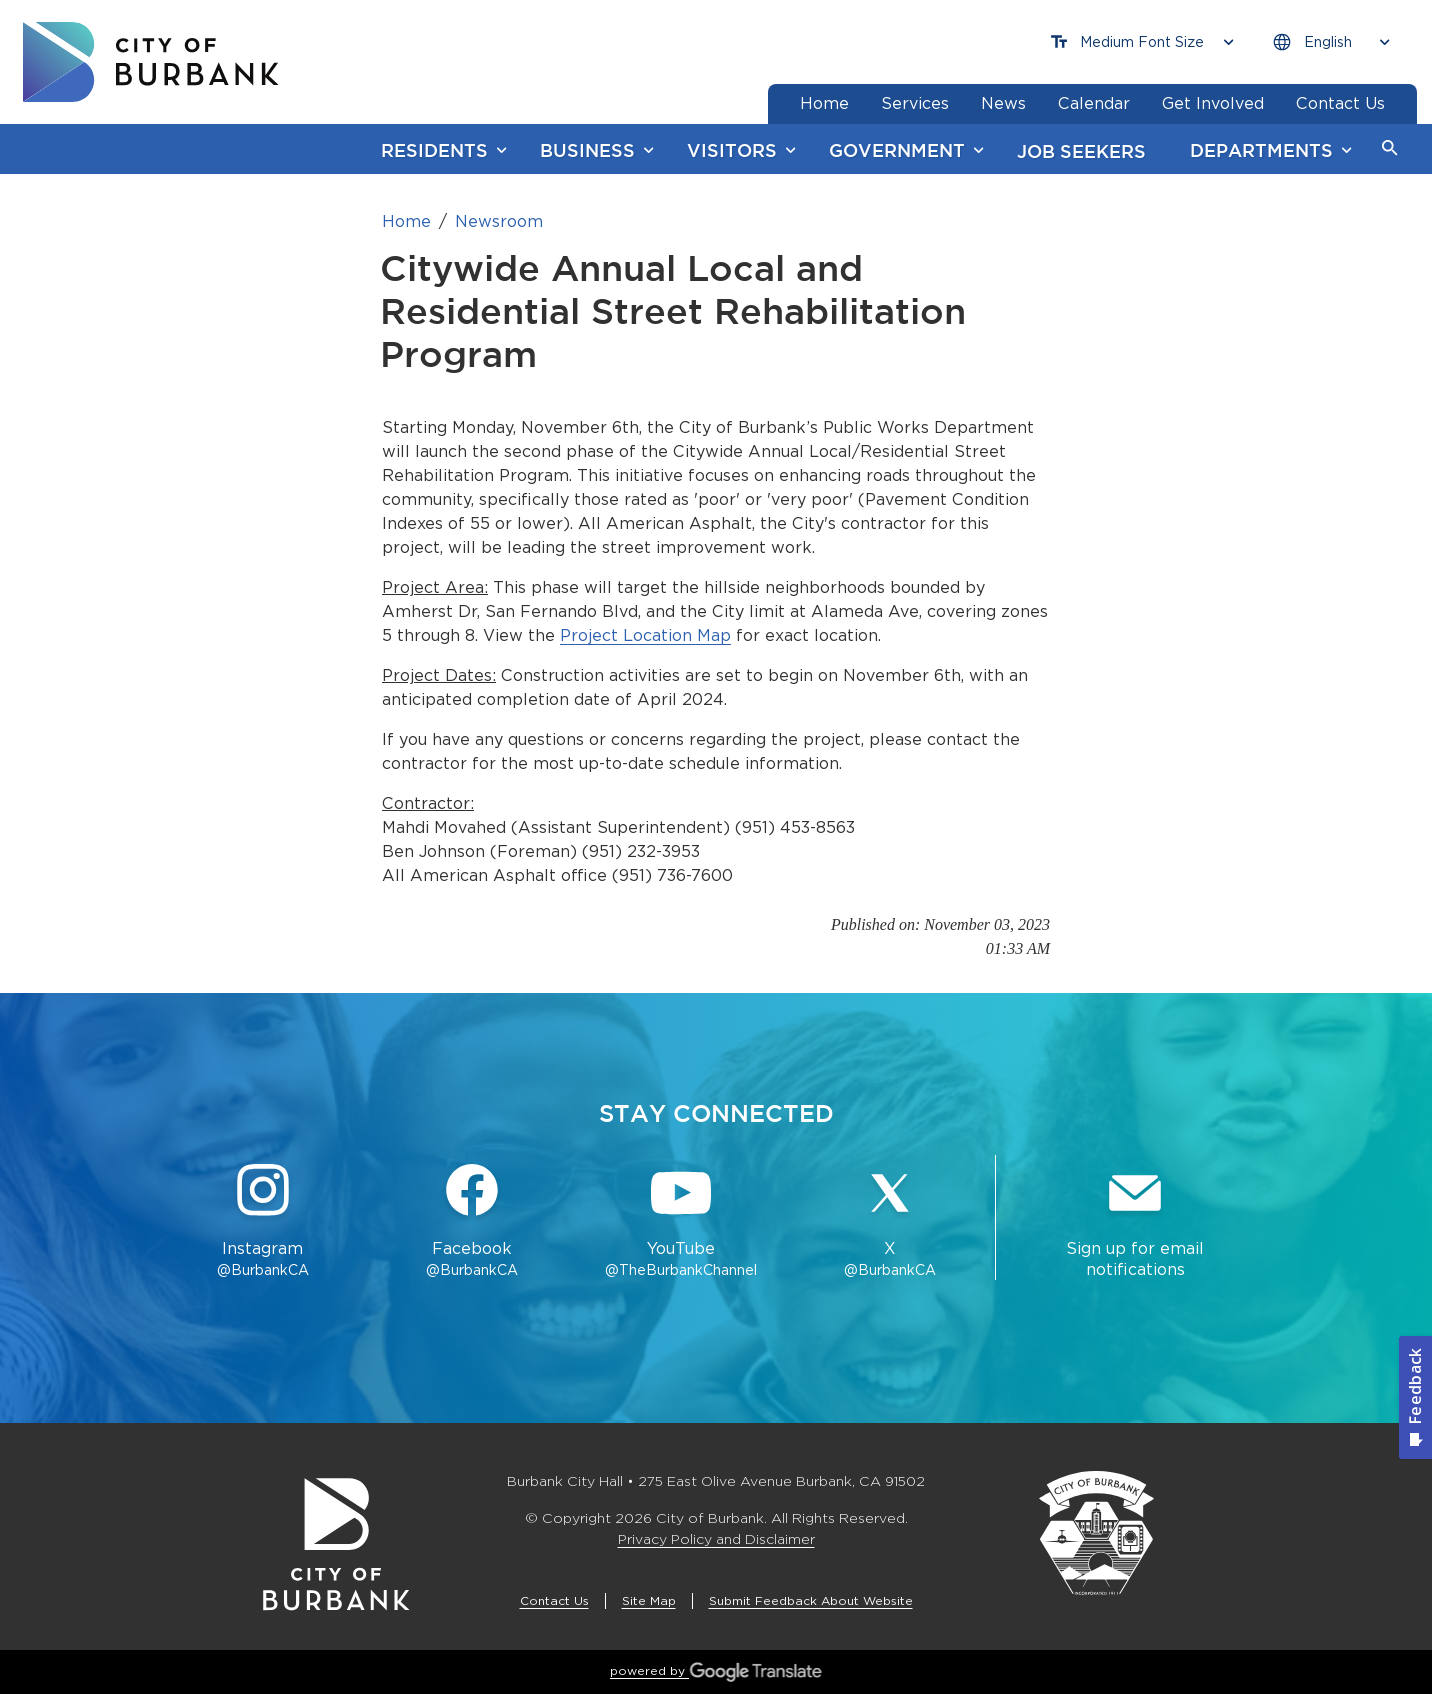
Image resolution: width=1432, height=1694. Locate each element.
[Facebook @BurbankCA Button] (471, 1222)
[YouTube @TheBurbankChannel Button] (681, 1222)
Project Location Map (645, 635)
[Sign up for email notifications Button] (1135, 1222)
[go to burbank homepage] (151, 62)
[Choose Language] (1331, 42)
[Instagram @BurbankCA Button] (262, 1222)
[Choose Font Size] (1142, 42)
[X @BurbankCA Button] (890, 1222)
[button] (1390, 149)
